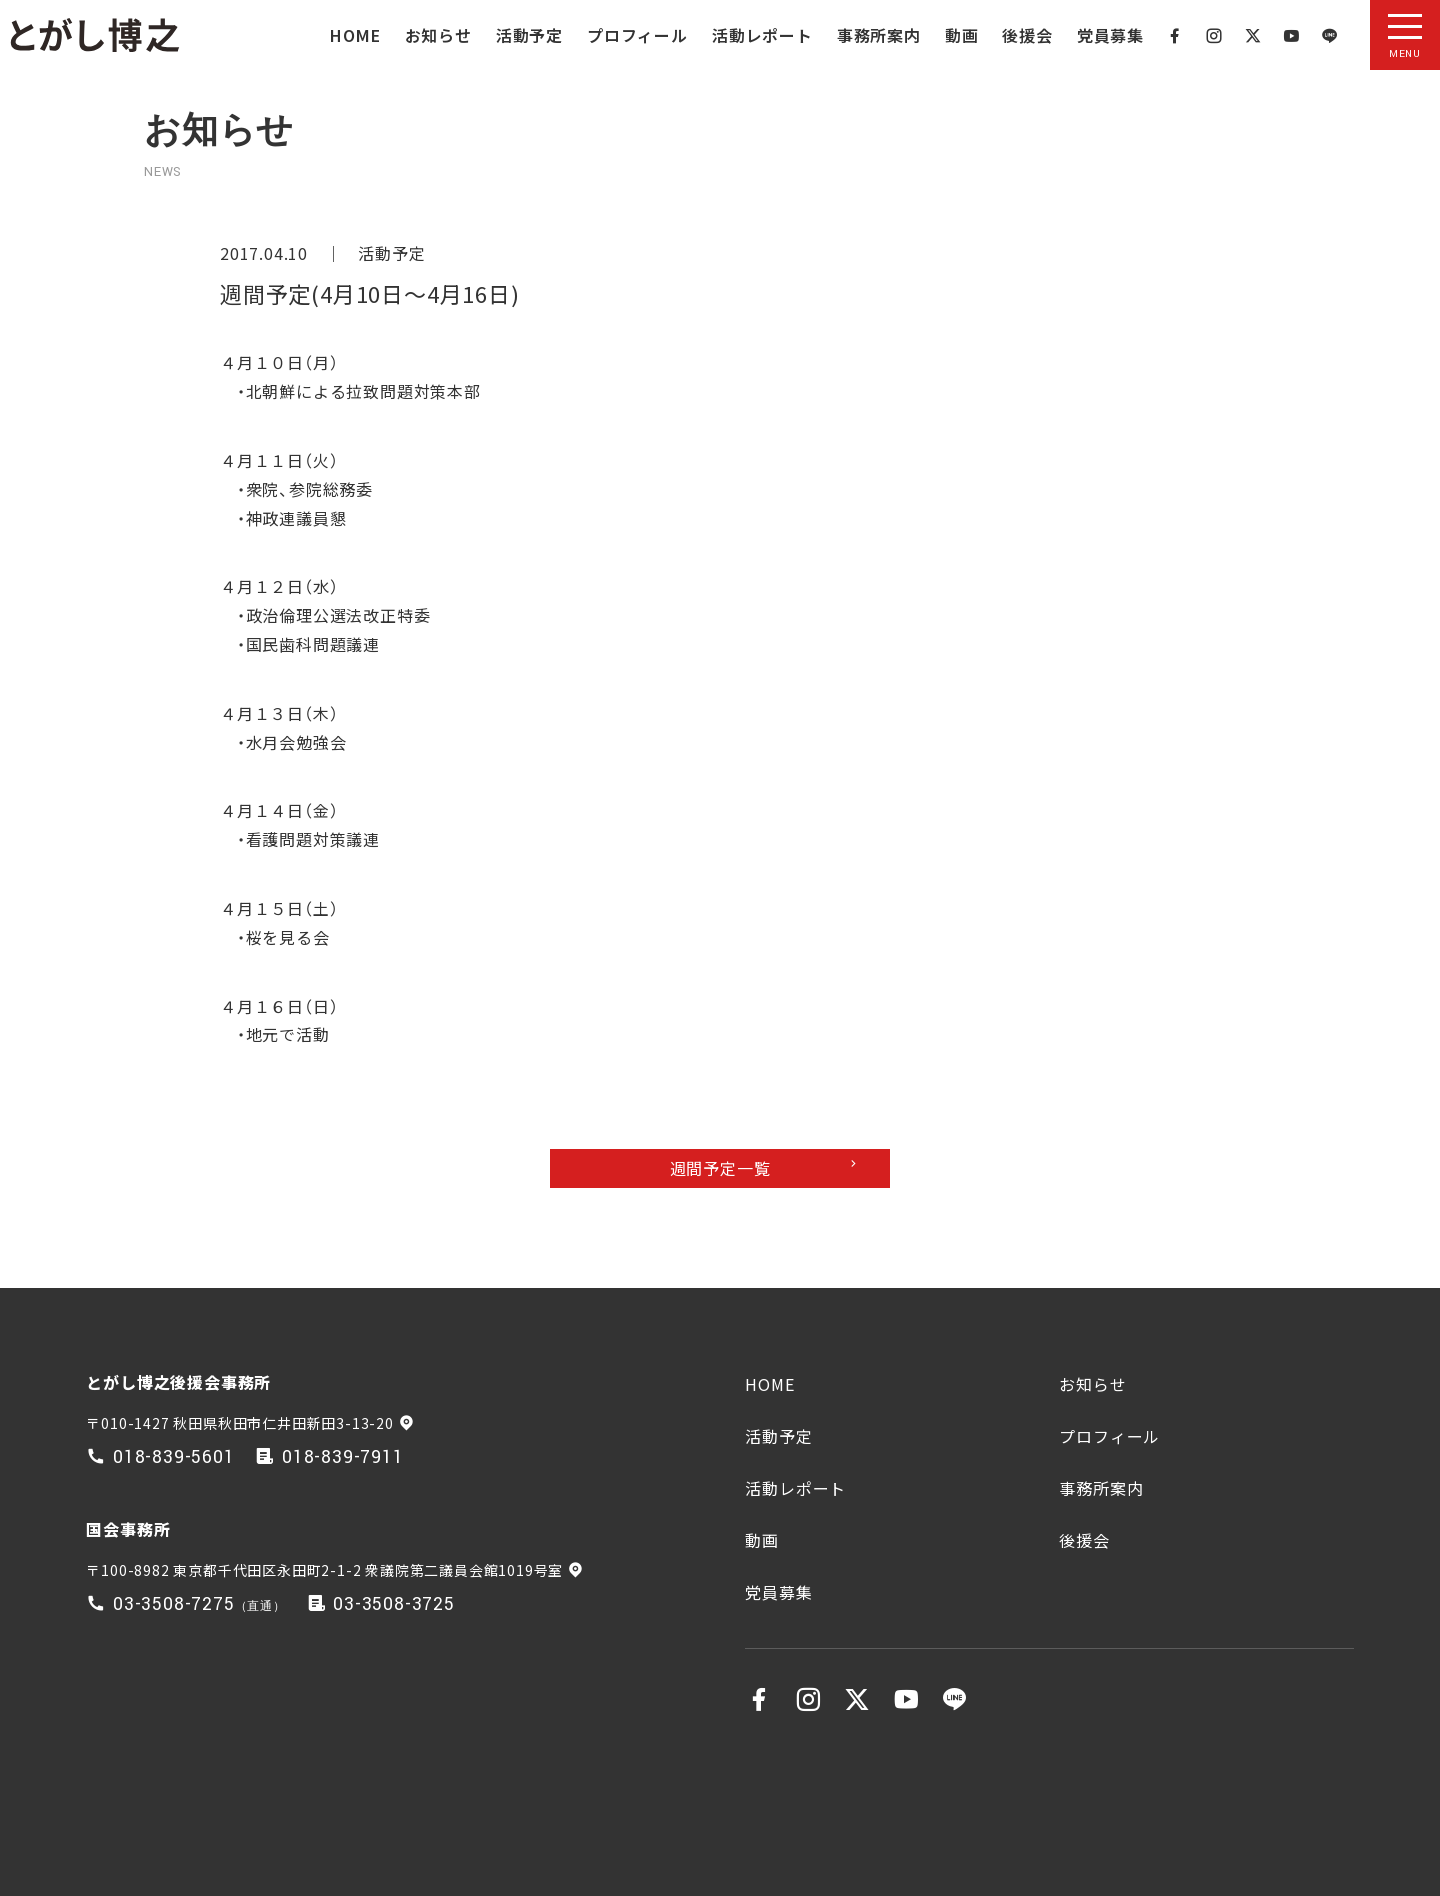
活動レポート (762, 35)
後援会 (1027, 35)
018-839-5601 (174, 1457)
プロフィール (637, 35)
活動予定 (529, 35)
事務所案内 (879, 35)
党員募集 (1110, 35)
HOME (355, 35)
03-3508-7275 (174, 1604)
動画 (962, 35)
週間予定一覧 (720, 1168)
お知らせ (438, 35)
